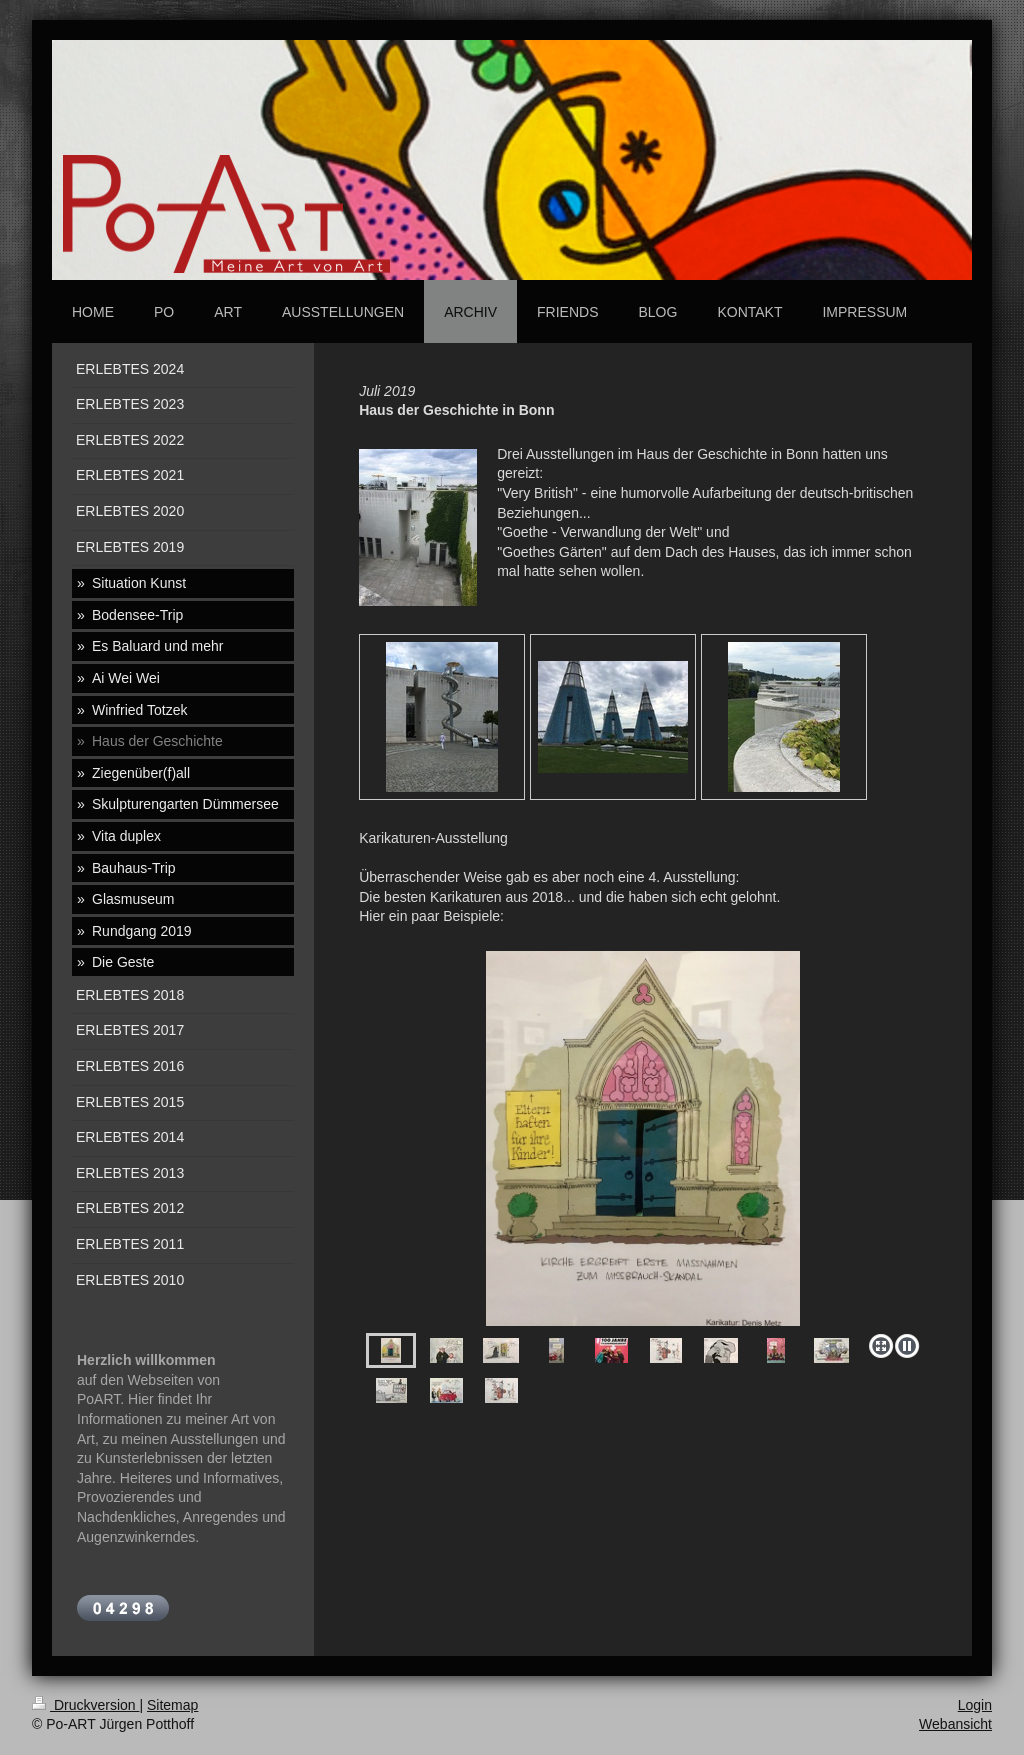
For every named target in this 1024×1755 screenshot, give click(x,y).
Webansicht (955, 1724)
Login (975, 1705)
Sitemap (172, 1705)
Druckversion (85, 1705)
